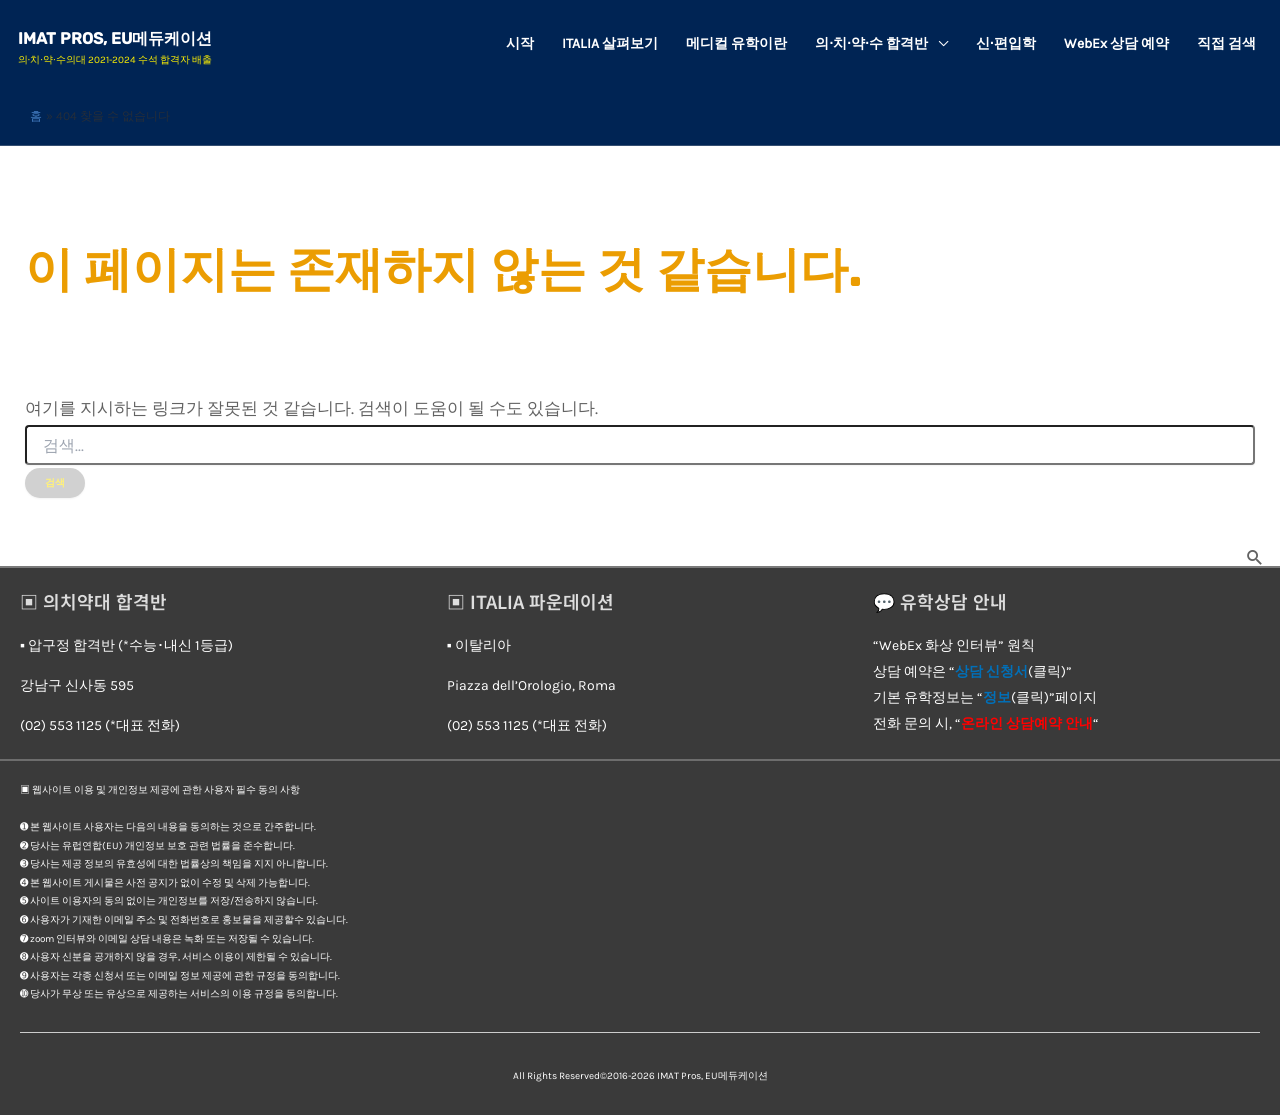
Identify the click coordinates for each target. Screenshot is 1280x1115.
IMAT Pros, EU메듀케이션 (117, 38)
